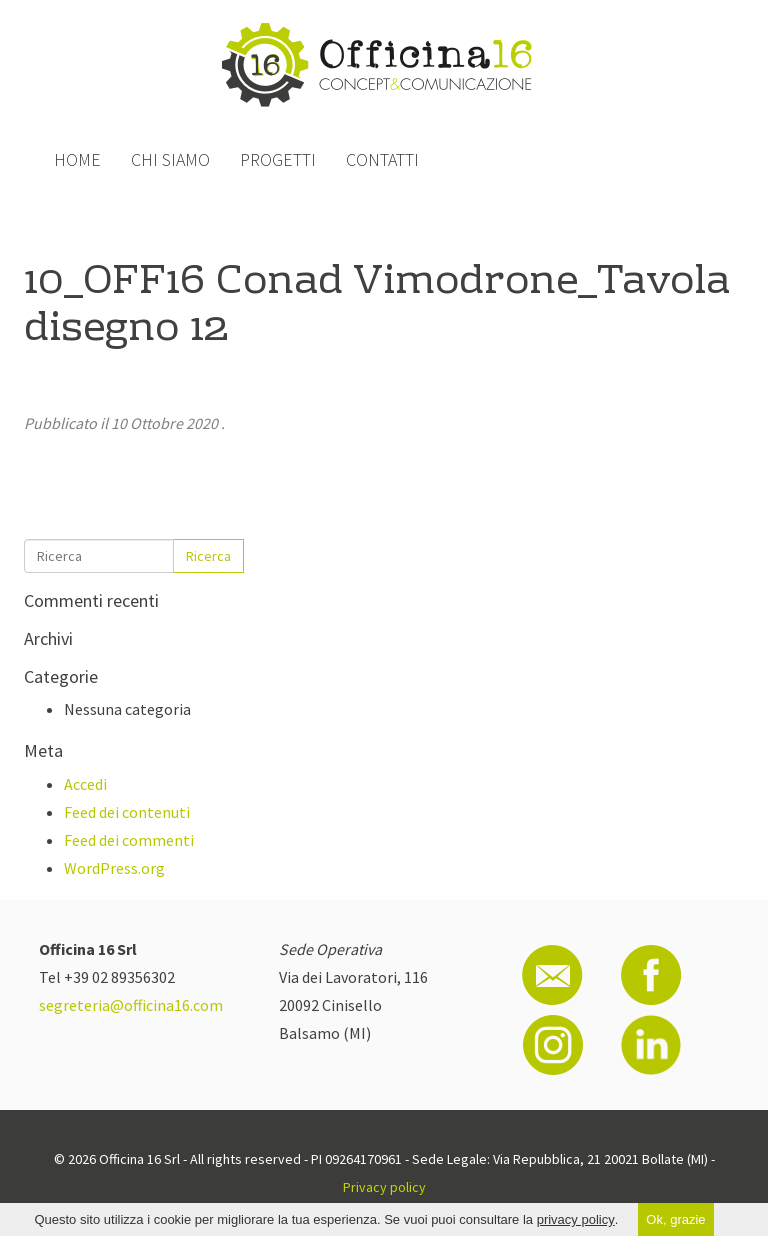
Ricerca (208, 556)
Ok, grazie (675, 1219)
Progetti (278, 159)
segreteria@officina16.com (131, 1005)
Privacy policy (384, 1187)
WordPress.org (114, 868)
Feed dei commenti (129, 840)
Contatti (382, 159)
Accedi (85, 784)
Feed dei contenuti (127, 812)
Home (77, 159)
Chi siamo (170, 159)
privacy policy (576, 1219)
